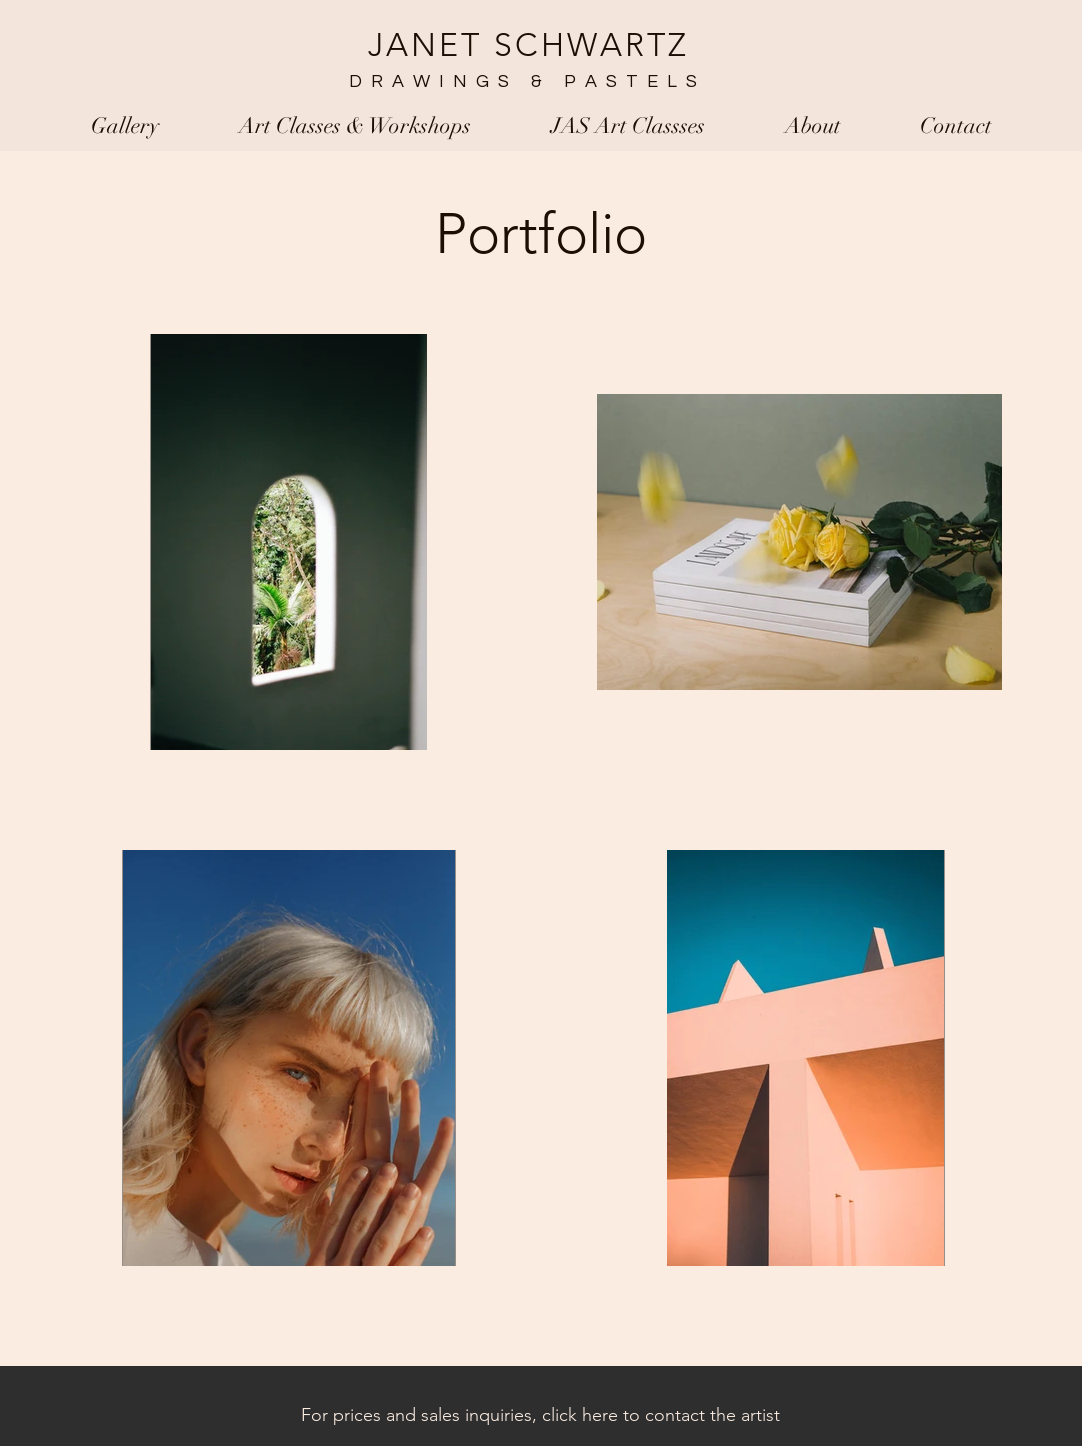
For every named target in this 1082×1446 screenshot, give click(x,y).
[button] (125, 126)
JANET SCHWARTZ (529, 45)
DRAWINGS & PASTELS (521, 81)
